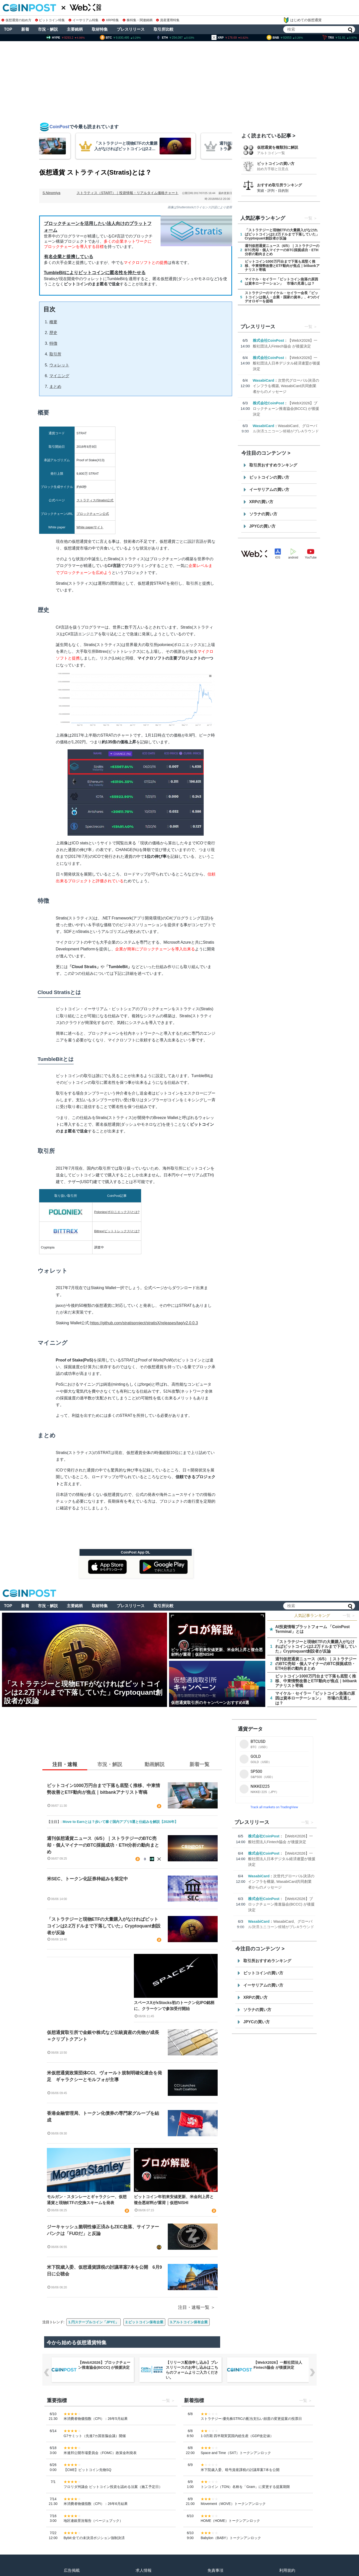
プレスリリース (131, 29)
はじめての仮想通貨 (302, 20)
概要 (53, 322)
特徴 (53, 343)
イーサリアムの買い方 (269, 489)
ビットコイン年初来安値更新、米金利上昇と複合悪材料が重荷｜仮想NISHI (174, 2200)
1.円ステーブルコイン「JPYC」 (93, 2322)
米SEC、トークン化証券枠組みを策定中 (87, 1878)
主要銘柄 (75, 29)
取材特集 (100, 29)
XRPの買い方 (261, 502)
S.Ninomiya (52, 193)
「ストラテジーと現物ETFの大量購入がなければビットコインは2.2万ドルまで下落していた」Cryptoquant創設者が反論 (104, 1926)
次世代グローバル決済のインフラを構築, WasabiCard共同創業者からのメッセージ (286, 386)
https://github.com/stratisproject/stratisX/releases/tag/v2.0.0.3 (144, 1323)
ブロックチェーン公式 (93, 514)
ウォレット (59, 365)
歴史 (53, 333)
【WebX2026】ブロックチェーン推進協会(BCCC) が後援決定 (286, 408)
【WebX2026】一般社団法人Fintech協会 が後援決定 (278, 2364)
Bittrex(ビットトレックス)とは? (117, 1231)
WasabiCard (263, 380)
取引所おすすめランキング (273, 465)
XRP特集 (110, 20)
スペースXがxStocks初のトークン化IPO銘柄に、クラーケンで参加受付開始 (174, 2006)
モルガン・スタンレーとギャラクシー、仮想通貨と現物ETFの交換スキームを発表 (87, 2200)
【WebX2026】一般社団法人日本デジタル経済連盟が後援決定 (286, 363)
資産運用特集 (168, 20)
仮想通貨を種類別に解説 (277, 147)
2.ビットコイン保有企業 (144, 2322)
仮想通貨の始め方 (16, 20)
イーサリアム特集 (83, 20)
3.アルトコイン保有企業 (189, 2322)
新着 (25, 29)
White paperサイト (90, 527)
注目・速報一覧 (193, 2307)
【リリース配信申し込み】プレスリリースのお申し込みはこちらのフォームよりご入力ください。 (192, 2369)
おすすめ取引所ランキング (279, 185)
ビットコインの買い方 (275, 163)
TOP (8, 29)
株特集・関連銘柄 (138, 20)
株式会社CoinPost (268, 340)
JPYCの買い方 (262, 526)
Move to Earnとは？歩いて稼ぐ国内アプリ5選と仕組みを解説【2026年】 (120, 1822)
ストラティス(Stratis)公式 (95, 500)
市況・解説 (48, 29)
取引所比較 (164, 29)
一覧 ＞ (349, 1615)
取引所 (55, 354)
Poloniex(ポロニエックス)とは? (117, 1212)
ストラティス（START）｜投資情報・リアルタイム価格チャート (128, 193)
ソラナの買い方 (263, 514)
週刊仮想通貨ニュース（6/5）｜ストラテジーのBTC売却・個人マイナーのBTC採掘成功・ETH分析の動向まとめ (103, 1845)
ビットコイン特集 (50, 20)
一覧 (308, 218)
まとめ (55, 386)
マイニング (59, 376)
